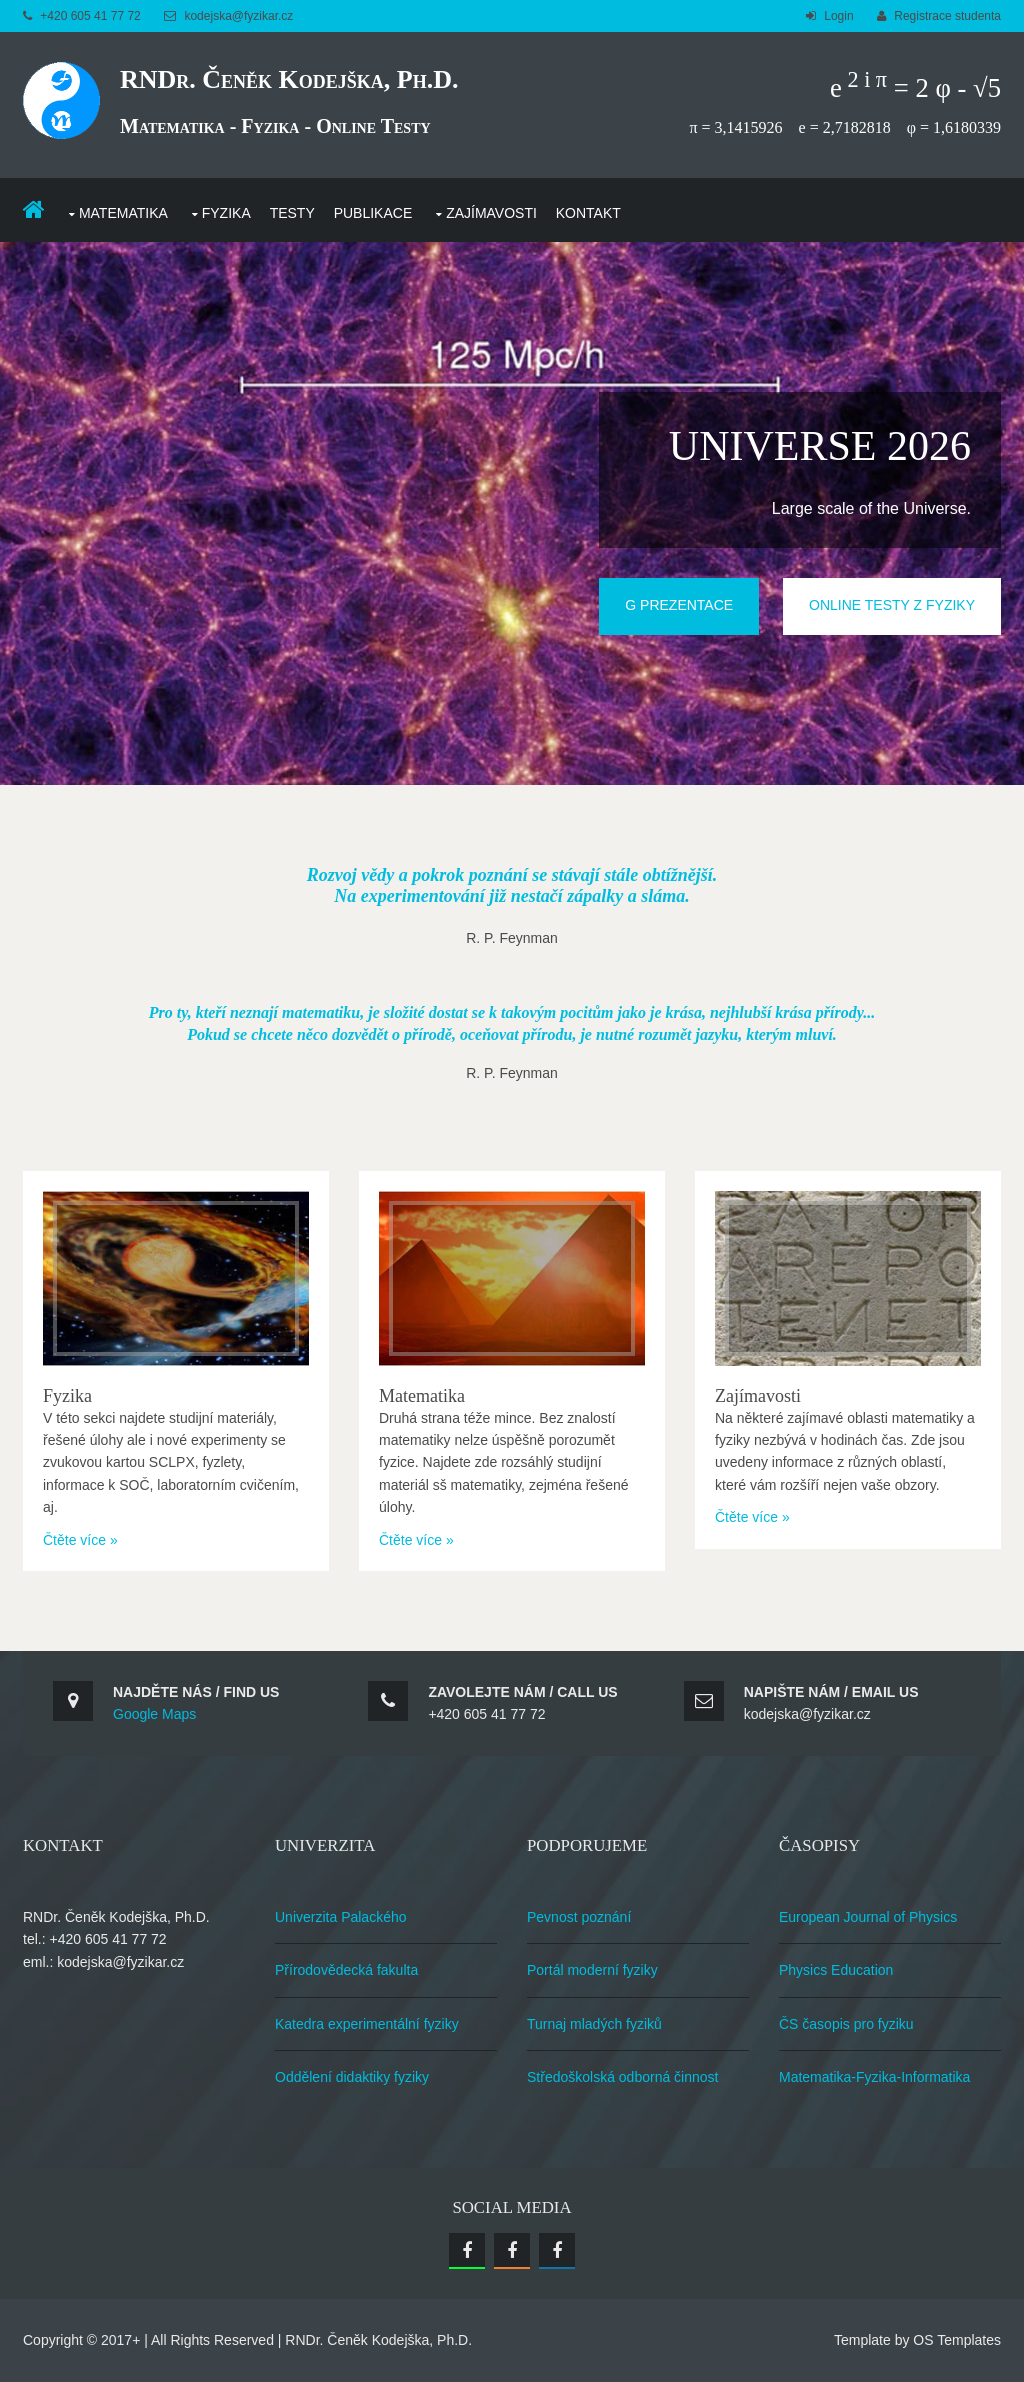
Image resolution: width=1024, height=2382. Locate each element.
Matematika (123, 213)
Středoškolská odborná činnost (622, 2077)
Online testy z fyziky (892, 605)
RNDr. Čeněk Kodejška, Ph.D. (289, 79)
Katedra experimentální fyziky (367, 2024)
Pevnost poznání (579, 1917)
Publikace (373, 213)
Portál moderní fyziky (592, 1970)
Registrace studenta (947, 16)
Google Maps (154, 1714)
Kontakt (588, 213)
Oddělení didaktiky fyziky (352, 2077)
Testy (292, 213)
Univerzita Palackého (341, 1917)
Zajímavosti (491, 213)
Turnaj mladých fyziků (594, 2024)
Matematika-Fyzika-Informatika (874, 2077)
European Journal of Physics (868, 1917)
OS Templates (957, 2340)
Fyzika (226, 213)
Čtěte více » (80, 1540)
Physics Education (836, 1970)
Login (838, 16)
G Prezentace (679, 605)
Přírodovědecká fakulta (346, 1970)
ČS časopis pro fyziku (846, 2024)
